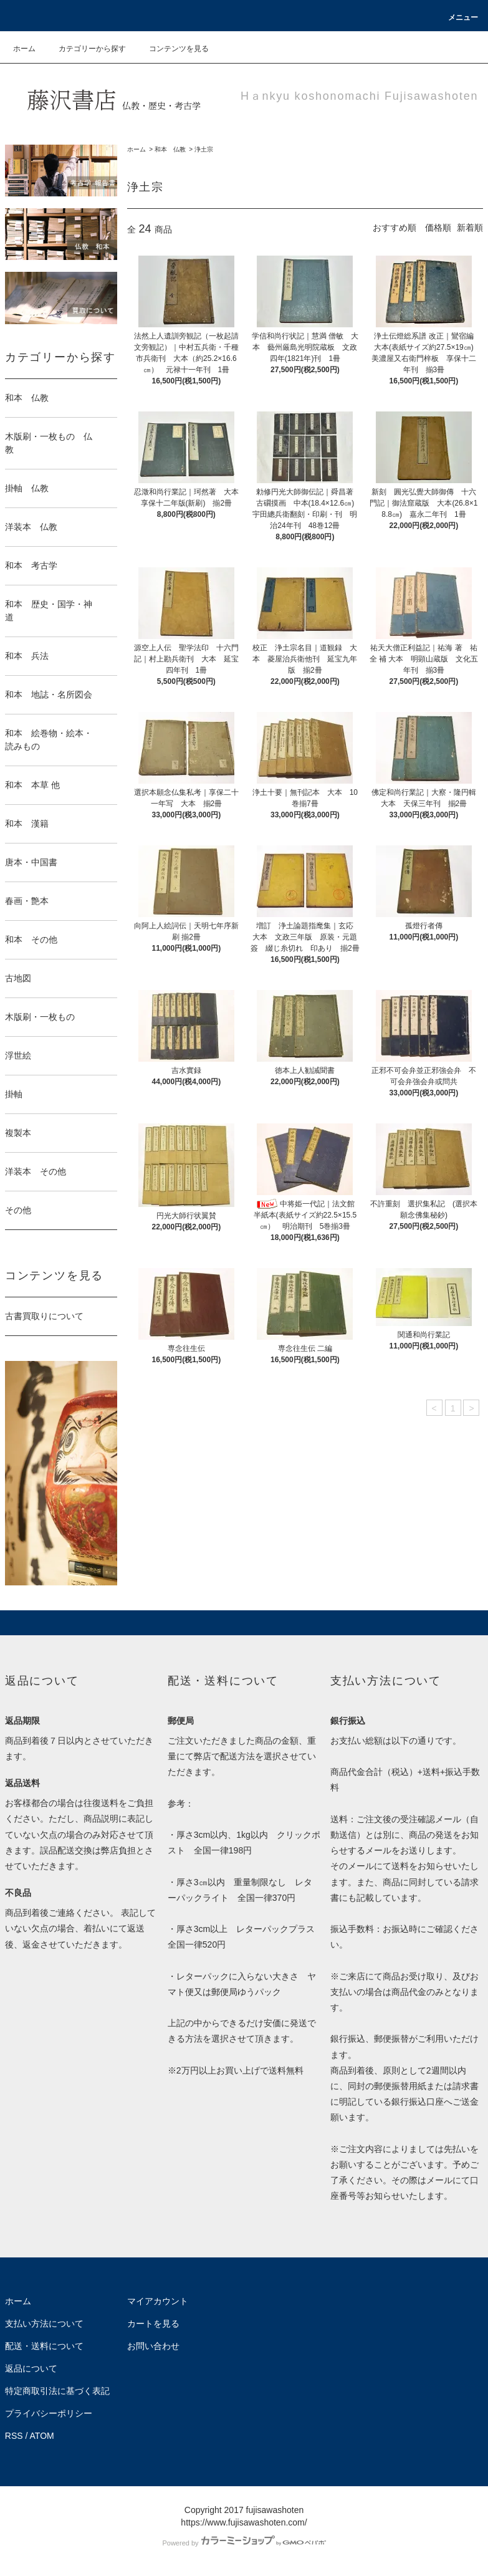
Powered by (243, 2543)
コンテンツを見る (171, 48)
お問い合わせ (153, 2346)
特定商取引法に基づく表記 (57, 2391)
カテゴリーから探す (85, 48)
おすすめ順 (394, 228)
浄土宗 (203, 149)
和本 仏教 (170, 149)
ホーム (24, 48)
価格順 (438, 228)
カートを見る (153, 2323)
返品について (31, 2368)
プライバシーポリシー (48, 2413)
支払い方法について (44, 2323)
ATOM (42, 2436)
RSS (14, 2436)
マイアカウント (157, 2301)
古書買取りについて (44, 1316)
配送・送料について (44, 2346)
